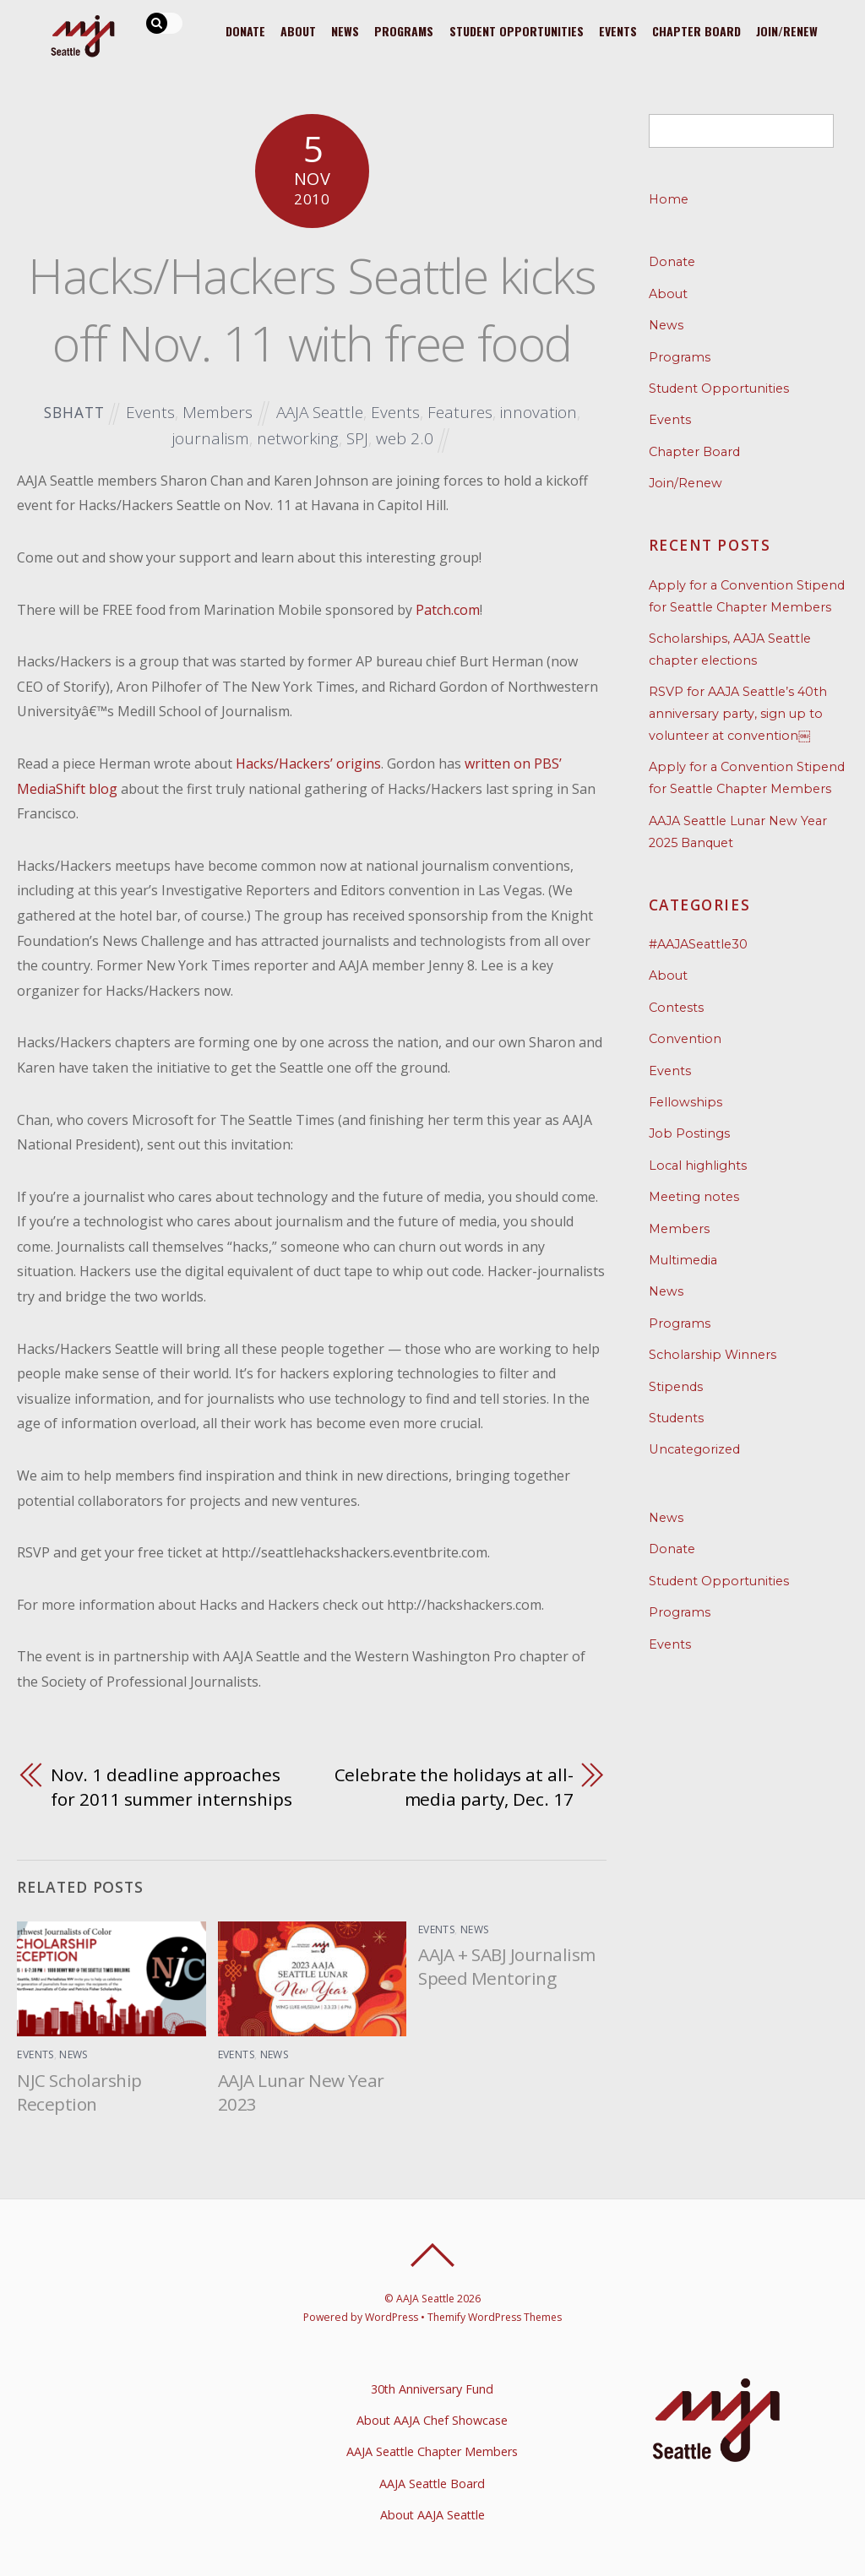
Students (676, 1418)
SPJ (357, 438)
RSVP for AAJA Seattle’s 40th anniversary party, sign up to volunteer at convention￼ (738, 713)
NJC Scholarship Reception (79, 2092)
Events (615, 30)
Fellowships (685, 1102)
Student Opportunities (511, 30)
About (289, 30)
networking (298, 438)
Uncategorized (694, 1449)
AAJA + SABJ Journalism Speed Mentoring (507, 1966)
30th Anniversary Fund (432, 2389)
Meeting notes (694, 1196)
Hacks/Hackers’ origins (308, 763)
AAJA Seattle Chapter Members (432, 2451)
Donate (235, 30)
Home (668, 199)
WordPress (390, 2317)
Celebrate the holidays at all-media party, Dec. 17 (454, 1787)
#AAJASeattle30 (698, 944)
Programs (397, 30)
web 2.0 (404, 438)
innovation (539, 411)
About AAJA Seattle (432, 2515)
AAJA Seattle (319, 411)
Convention (685, 1038)
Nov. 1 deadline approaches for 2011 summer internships (171, 1787)
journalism (210, 438)
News (337, 30)
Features (460, 411)
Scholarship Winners (712, 1354)
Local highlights (698, 1165)
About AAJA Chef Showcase (432, 2420)
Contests (676, 1007)
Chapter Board (694, 30)
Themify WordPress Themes (495, 2317)
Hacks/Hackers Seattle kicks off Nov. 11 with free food (312, 309)
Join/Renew (786, 30)
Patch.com (448, 610)
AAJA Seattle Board (432, 2483)
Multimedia (683, 1260)
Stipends (676, 1386)
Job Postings (689, 1133)
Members (217, 411)
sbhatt (73, 412)
